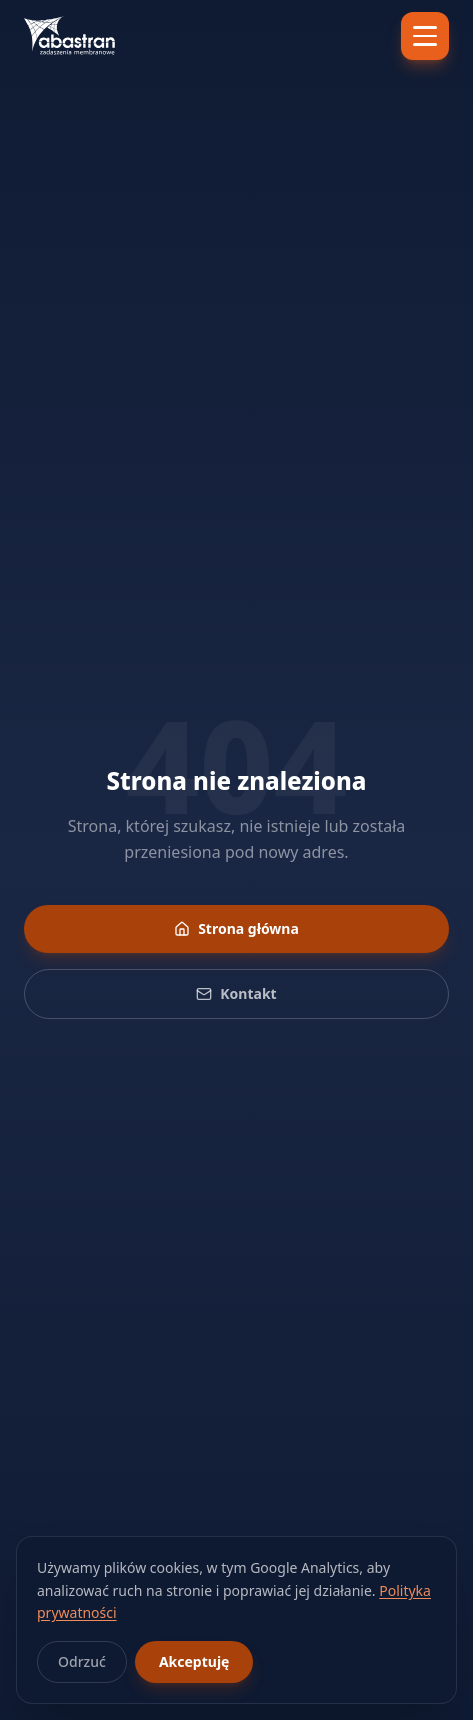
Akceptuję (194, 1661)
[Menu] (425, 36)
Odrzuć (82, 1661)
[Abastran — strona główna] (69, 36)
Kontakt (236, 993)
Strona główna (236, 928)
